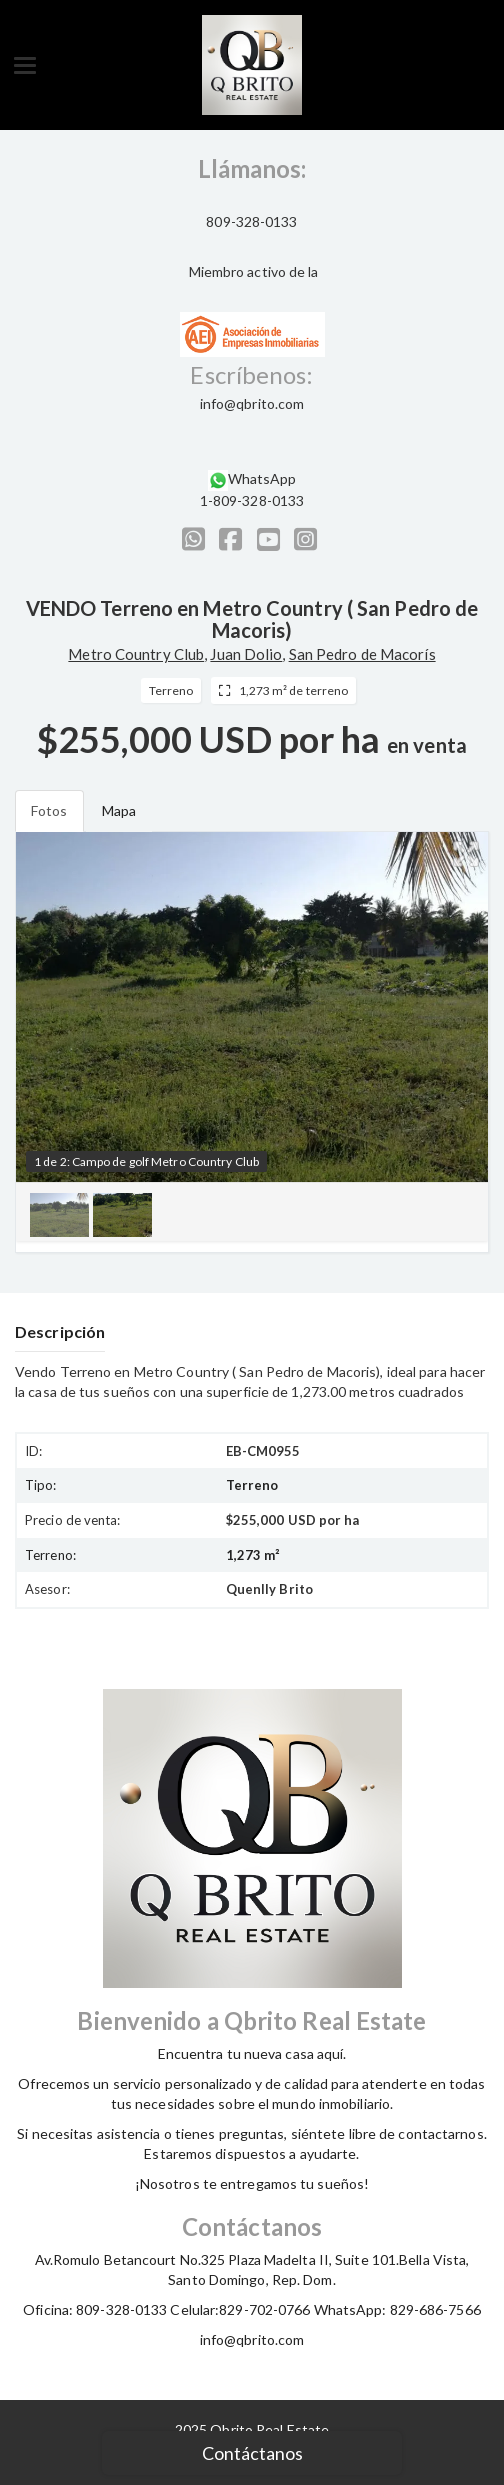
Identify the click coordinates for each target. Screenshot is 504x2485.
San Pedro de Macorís (362, 654)
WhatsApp (262, 478)
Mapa (119, 810)
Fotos (49, 810)
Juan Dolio (246, 654)
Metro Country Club (136, 654)
